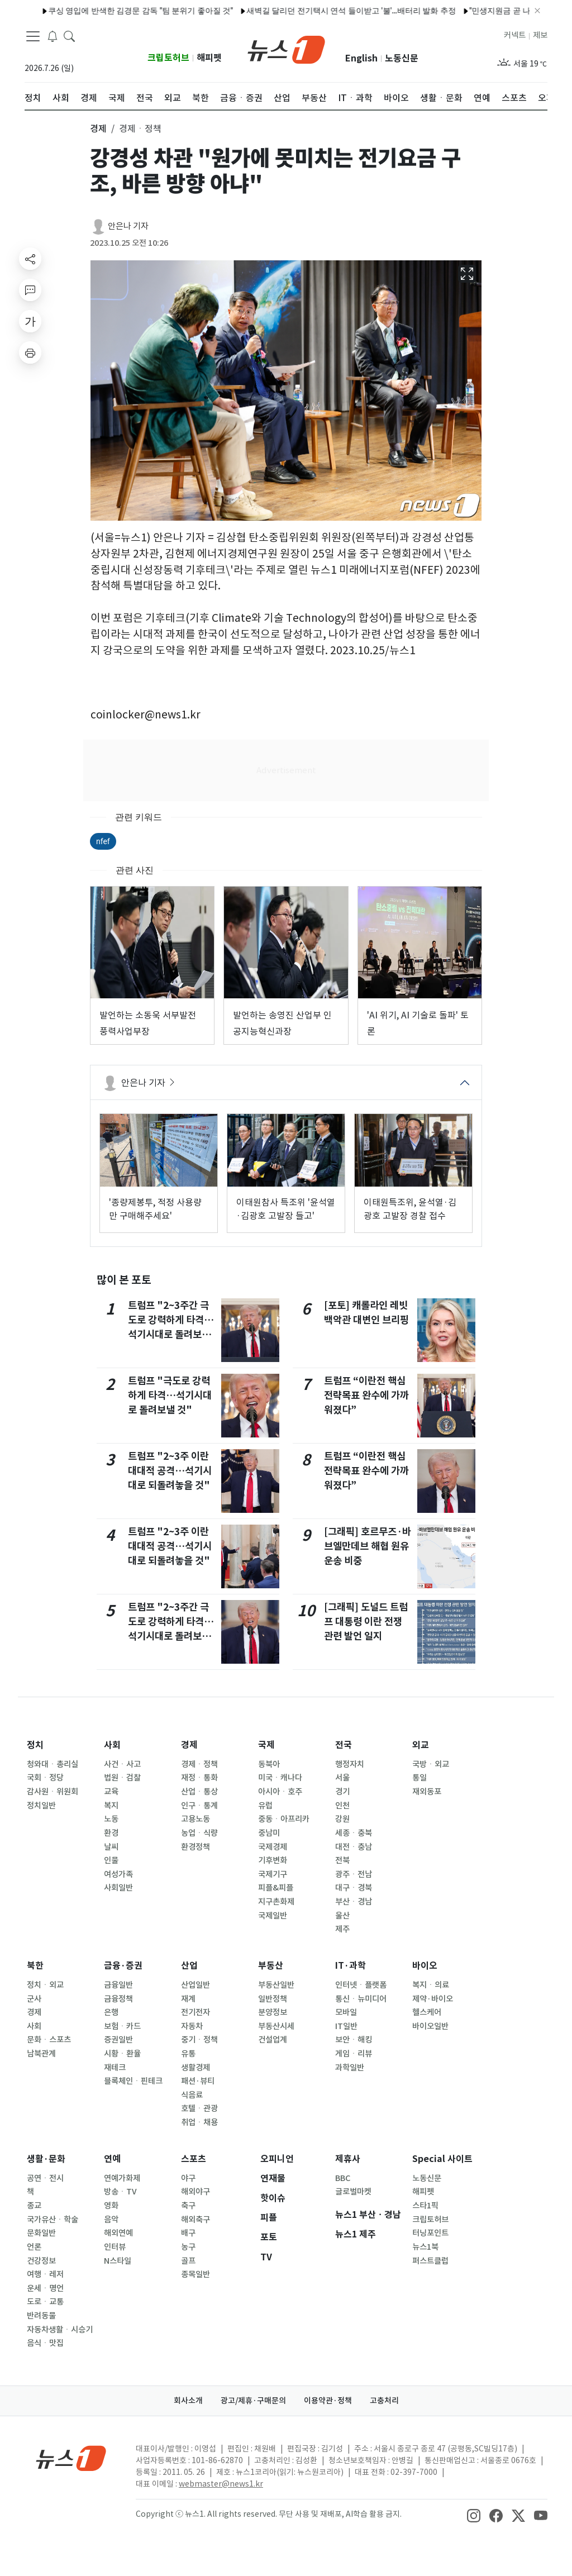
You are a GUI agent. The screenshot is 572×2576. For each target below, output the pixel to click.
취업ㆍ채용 (199, 2122)
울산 (342, 1916)
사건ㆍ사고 (122, 1764)
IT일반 (346, 2026)
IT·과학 (350, 1966)
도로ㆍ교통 (45, 2302)
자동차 (192, 2026)
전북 (342, 1860)
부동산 (270, 1966)
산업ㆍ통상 (199, 1792)
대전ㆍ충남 (353, 1847)
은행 (111, 2012)
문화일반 (41, 2233)
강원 (342, 1819)
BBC (342, 2178)
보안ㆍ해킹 (353, 2040)
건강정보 (41, 2261)
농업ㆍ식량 (199, 1833)
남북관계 (41, 2054)
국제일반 (272, 1916)
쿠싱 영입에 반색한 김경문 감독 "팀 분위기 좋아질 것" (118, 10)
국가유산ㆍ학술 (52, 2220)
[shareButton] (30, 258)
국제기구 (272, 1874)
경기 (342, 1792)
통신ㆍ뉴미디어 (361, 1999)
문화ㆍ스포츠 (49, 2040)
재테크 (115, 2068)
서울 (342, 1778)
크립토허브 (168, 58)
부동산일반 (276, 1985)
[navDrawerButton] (33, 36)
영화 (111, 2206)
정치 (35, 1745)
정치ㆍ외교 (45, 1985)
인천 (342, 1806)
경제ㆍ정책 (199, 1764)
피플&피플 (275, 1888)
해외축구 (195, 2220)
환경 (111, 1833)
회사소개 (188, 2401)
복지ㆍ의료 (430, 1985)
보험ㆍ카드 (122, 2026)
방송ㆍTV (120, 2192)
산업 (189, 1966)
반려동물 (41, 2316)
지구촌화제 (276, 1902)
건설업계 (272, 2040)
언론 (34, 2247)
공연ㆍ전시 (45, 2178)
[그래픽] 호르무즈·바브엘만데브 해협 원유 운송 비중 (367, 1546)
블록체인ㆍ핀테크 (133, 2081)
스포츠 (193, 2159)
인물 (111, 1860)
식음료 (192, 2095)
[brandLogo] (286, 49)
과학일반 (349, 2068)
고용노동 (195, 1819)
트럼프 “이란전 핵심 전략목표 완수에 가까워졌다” (366, 1395)
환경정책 (195, 1847)
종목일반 (195, 2274)
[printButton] (30, 352)
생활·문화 (46, 2159)
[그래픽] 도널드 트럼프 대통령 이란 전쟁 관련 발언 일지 (366, 1622)
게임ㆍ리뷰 (353, 2054)
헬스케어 (426, 2012)
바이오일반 (430, 2026)
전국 (343, 1745)
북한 (35, 1966)
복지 (111, 1806)
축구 (188, 2206)
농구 (188, 2247)
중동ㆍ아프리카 (283, 1819)
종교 (34, 2206)
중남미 (269, 1833)
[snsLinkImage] (473, 2515)
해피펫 (209, 58)
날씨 (111, 1847)
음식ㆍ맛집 (45, 2343)
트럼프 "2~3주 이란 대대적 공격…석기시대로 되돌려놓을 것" (170, 1471)
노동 (111, 1819)
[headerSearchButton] (69, 35)
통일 (419, 1778)
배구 (188, 2233)
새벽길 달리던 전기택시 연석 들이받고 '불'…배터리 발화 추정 (328, 10)
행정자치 (349, 1764)
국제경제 (272, 1847)
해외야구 (195, 2192)
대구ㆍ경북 (353, 1888)
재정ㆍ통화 (199, 1778)
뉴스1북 (425, 2247)
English (361, 58)
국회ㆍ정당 (45, 1778)
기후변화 (272, 1860)
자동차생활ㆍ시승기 (60, 2330)
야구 (188, 2178)
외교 (420, 1745)
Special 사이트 (442, 2159)
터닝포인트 (430, 2233)
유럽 (265, 1806)
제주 (342, 1929)
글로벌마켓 (353, 2192)
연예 (112, 2159)
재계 (188, 1999)
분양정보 (272, 2012)
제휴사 (347, 2159)
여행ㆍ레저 (45, 2274)
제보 (540, 35)
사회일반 (118, 1888)
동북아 (269, 1764)
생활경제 (195, 2068)
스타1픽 (425, 2206)
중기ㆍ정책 (199, 2040)
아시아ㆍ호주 (280, 1792)
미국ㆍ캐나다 (280, 1778)
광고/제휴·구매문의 (253, 2401)
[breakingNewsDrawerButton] (52, 35)
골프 (188, 2261)
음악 (111, 2220)
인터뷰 (115, 2247)
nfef (103, 841)
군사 (34, 1999)
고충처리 (384, 2401)
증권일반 (118, 2040)
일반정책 (272, 1999)
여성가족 (118, 1874)
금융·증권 (123, 1966)
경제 (189, 1745)
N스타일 (117, 2261)
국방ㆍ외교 (430, 1764)
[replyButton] (30, 290)
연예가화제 (122, 2178)
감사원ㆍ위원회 (52, 1792)
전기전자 (195, 2012)
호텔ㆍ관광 (199, 2108)
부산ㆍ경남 (353, 1902)
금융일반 (118, 1985)
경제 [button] (98, 128)
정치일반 (41, 1806)
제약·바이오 (432, 1999)
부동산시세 (276, 2026)
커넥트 (515, 35)
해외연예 (118, 2233)
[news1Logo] (71, 2458)
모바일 (346, 2012)
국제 (266, 1745)
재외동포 (426, 1792)
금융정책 (118, 1999)
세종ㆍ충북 (353, 1833)
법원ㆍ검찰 (122, 1778)
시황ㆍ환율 (122, 2054)
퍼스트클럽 (430, 2261)
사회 (112, 1745)
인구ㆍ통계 (199, 1806)
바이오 (424, 1966)
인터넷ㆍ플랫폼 (361, 1985)
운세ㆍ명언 (45, 2288)
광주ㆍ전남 (353, 1874)
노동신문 (401, 58)
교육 (111, 1792)
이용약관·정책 (328, 2401)
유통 (188, 2054)
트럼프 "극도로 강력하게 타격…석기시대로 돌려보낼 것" (170, 1395)
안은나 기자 (128, 226)
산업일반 (195, 1985)
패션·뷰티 (197, 2081)
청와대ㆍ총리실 (52, 1764)
